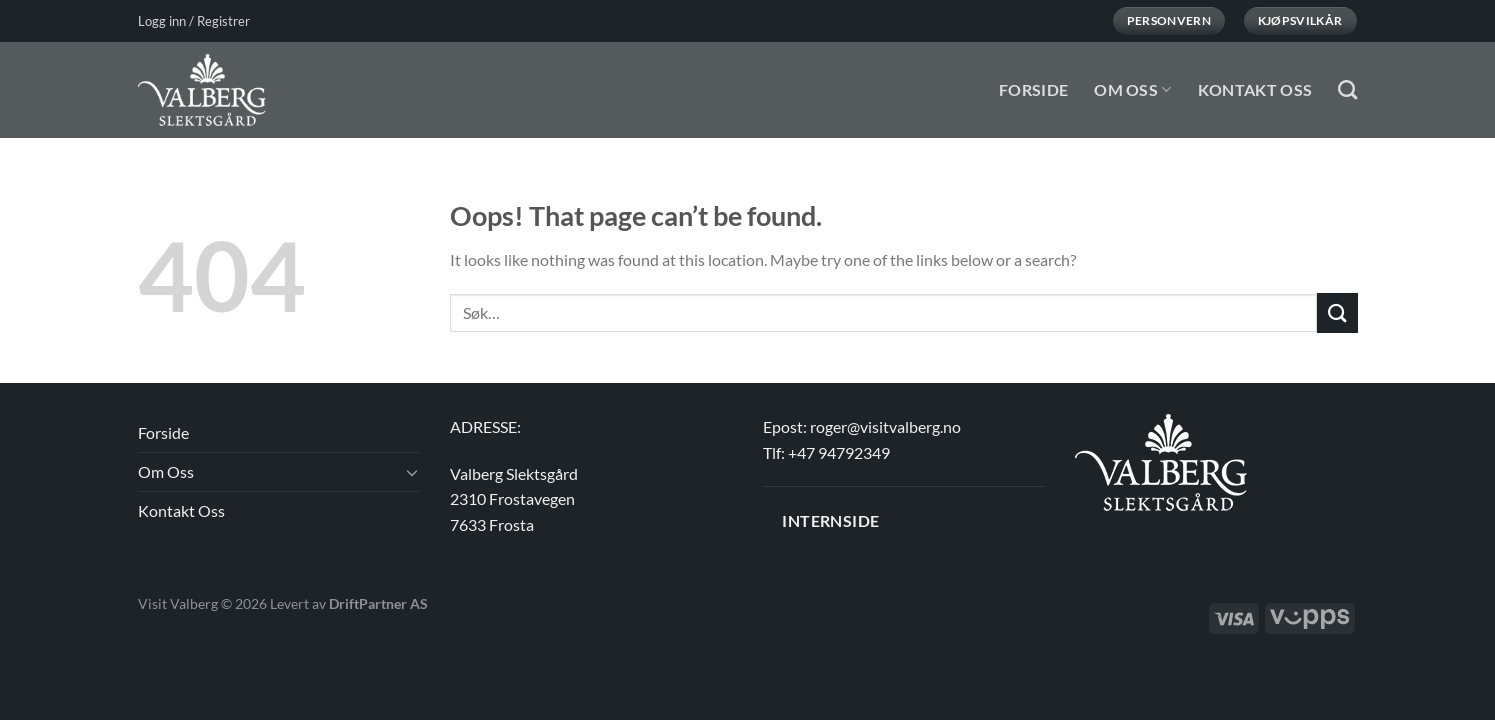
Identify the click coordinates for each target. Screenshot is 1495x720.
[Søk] (1347, 89)
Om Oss (1132, 89)
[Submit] (1337, 312)
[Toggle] (412, 472)
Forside (1033, 89)
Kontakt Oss (1255, 89)
